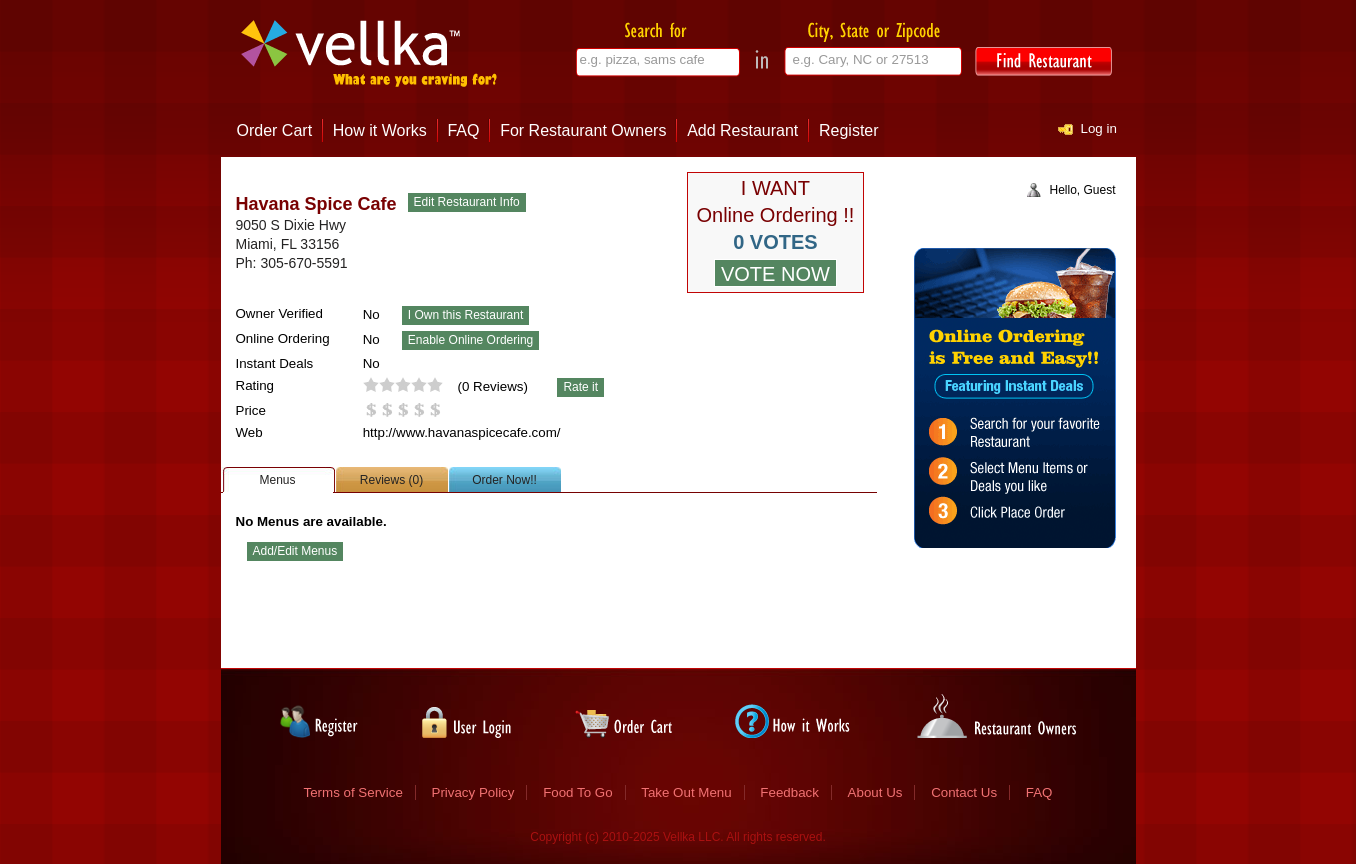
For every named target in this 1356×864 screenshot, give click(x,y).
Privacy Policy (473, 792)
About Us (875, 792)
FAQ (463, 130)
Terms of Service (353, 792)
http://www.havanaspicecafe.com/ (462, 432)
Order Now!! (504, 480)
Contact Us (964, 792)
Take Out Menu (686, 792)
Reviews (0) (391, 480)
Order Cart (275, 130)
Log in (1099, 128)
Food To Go (577, 792)
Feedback (789, 792)
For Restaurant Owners (583, 130)
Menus (277, 480)
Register (849, 130)
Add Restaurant (742, 130)
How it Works (380, 130)
